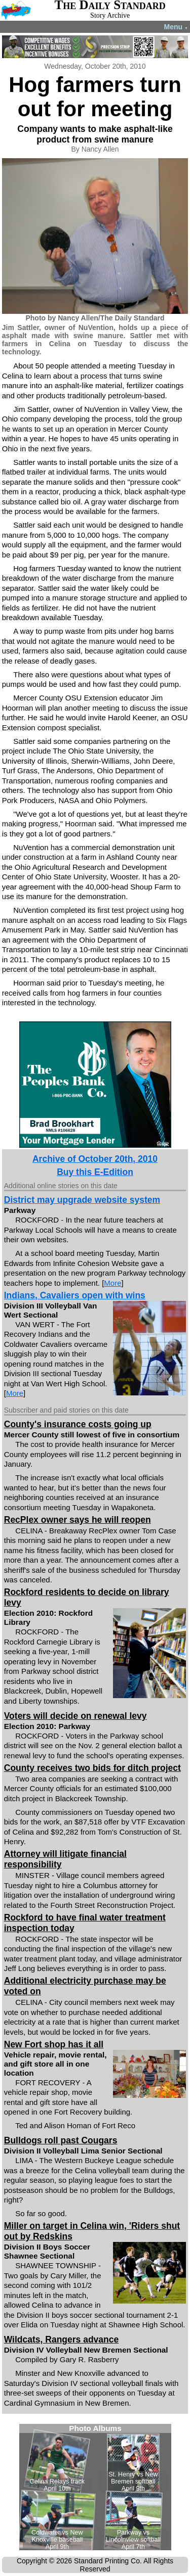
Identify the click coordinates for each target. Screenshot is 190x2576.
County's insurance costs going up (77, 1424)
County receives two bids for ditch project (92, 1768)
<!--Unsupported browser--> (95, 2487)
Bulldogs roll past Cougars (61, 2140)
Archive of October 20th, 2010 (95, 1159)
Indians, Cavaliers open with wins (74, 1295)
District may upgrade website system (82, 1200)
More (112, 1283)
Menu (176, 27)
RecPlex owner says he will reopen (77, 1520)
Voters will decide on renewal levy (75, 1716)
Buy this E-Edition (95, 1172)
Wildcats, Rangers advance (61, 2339)
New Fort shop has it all (53, 2044)
